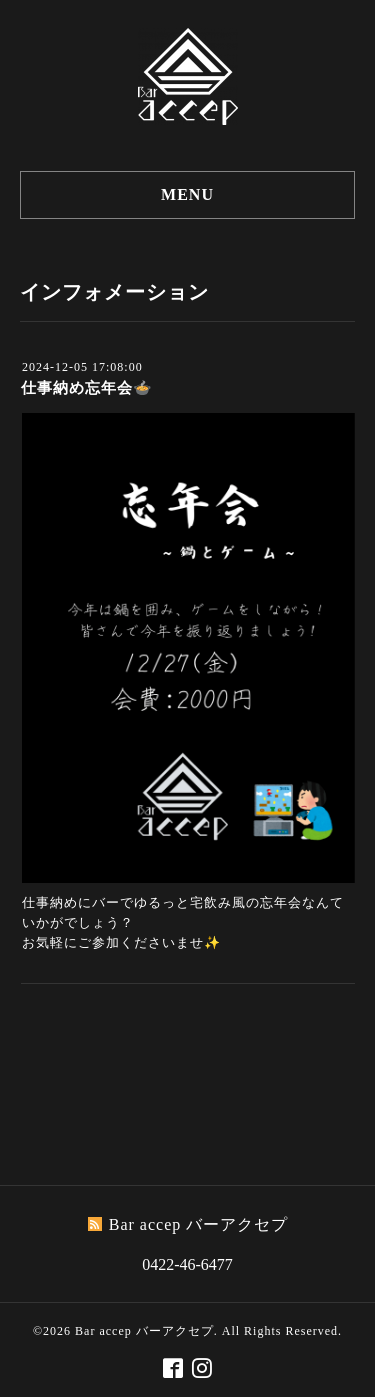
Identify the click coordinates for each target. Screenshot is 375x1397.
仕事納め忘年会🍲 (87, 388)
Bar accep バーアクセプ (144, 1331)
